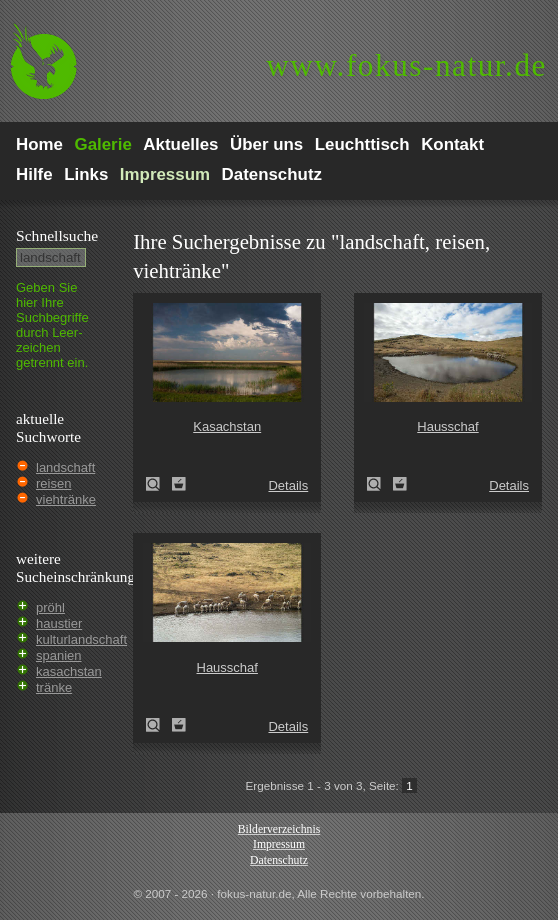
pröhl (50, 607)
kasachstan (69, 671)
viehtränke (66, 499)
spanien (59, 655)
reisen (53, 483)
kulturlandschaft (81, 639)
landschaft (65, 467)
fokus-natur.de (406, 65)
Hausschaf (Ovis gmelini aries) (380, 484)
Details (288, 485)
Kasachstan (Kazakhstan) (159, 484)
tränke (54, 687)
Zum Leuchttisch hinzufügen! (179, 484)
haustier (59, 623)
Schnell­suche (57, 235)
